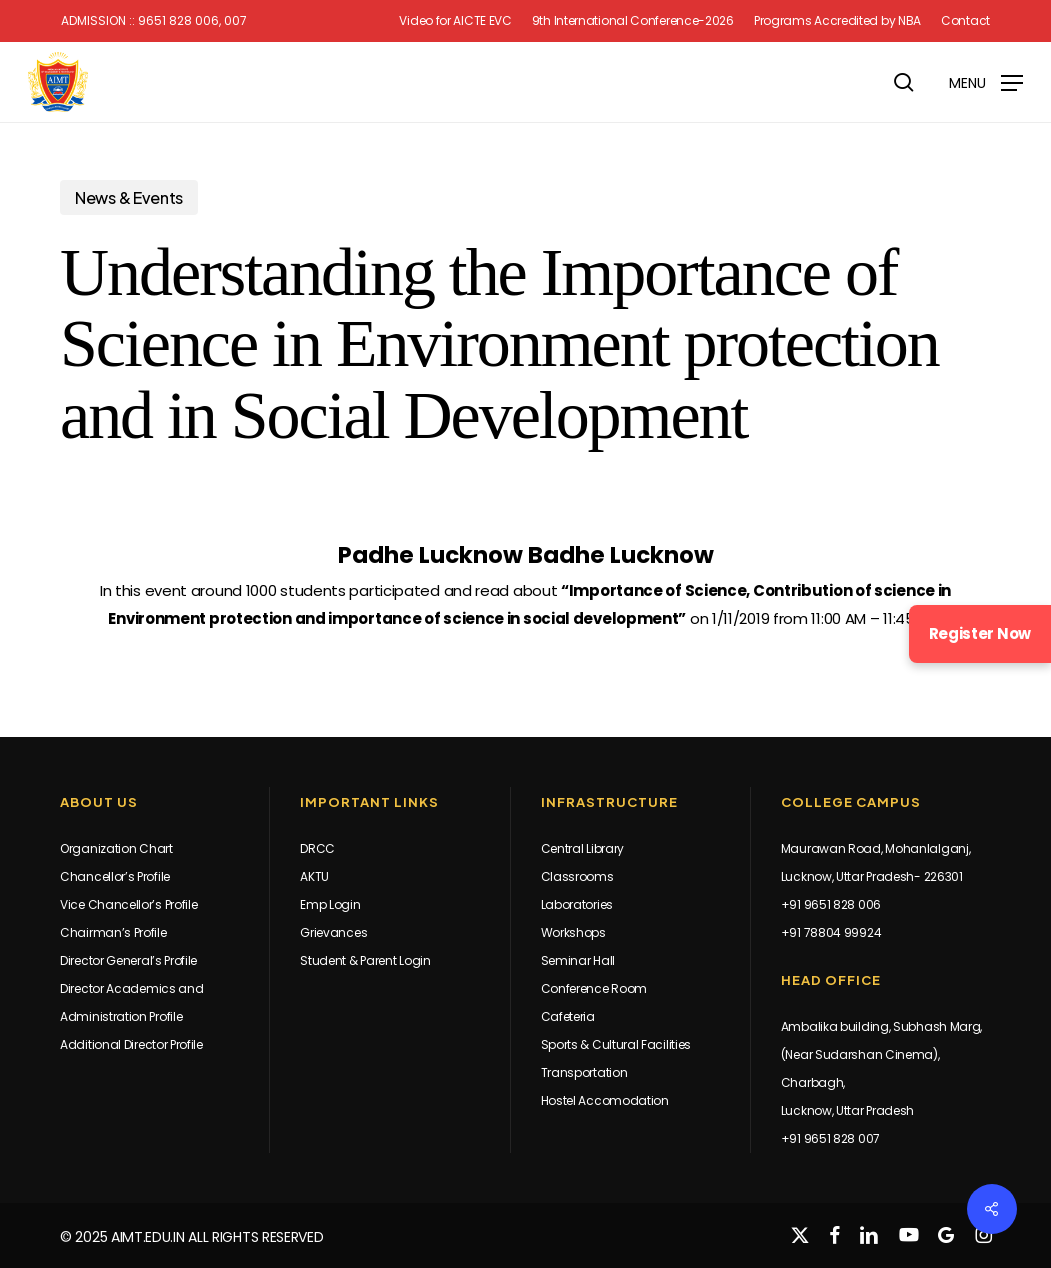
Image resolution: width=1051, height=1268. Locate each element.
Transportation (584, 1072)
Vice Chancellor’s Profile (129, 904)
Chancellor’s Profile (115, 876)
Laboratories (577, 904)
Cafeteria (568, 1016)
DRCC (317, 848)
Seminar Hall (578, 960)
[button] (986, 81)
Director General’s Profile (128, 960)
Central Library (583, 848)
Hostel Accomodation (605, 1100)
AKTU (314, 876)
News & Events (129, 197)
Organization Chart (116, 848)
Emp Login (330, 904)
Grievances (333, 932)
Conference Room (594, 988)
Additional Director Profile (131, 1044)
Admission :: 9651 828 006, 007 (154, 21)
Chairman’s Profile (113, 932)
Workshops (573, 932)
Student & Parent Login (365, 960)
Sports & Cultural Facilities (616, 1044)
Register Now (980, 633)
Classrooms (577, 876)
